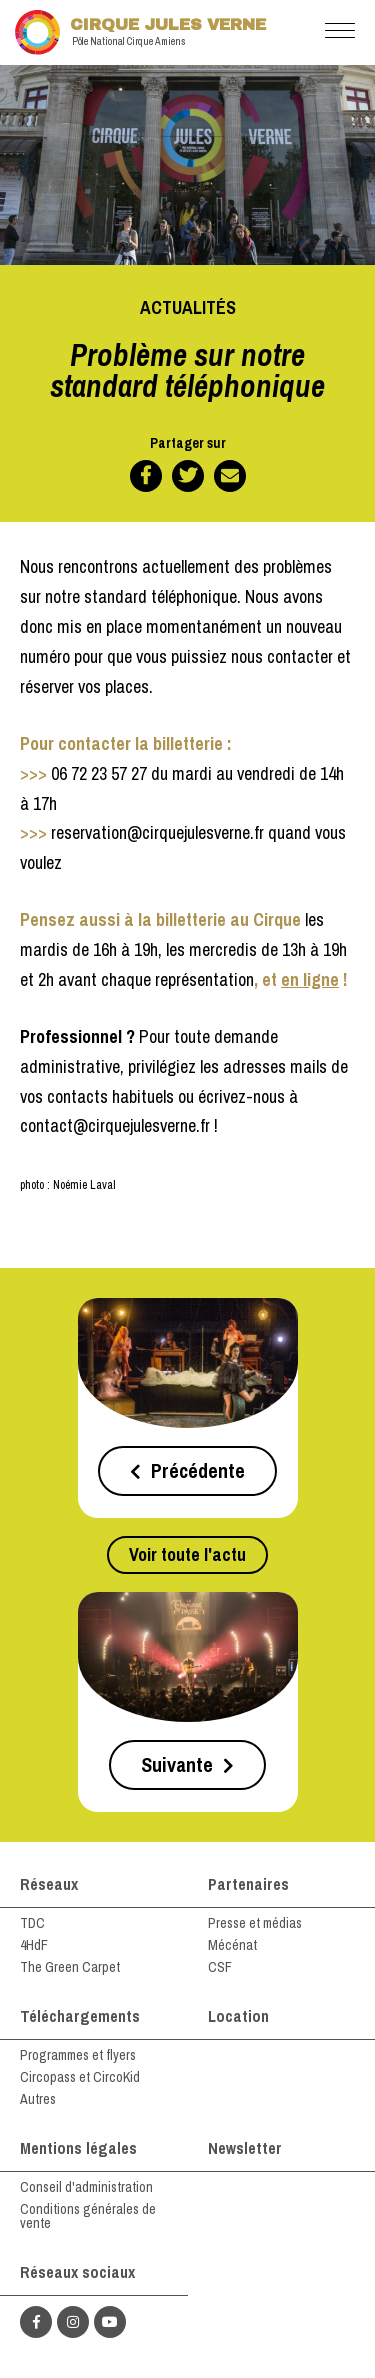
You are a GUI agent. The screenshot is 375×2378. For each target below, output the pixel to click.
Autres (38, 2099)
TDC (32, 1923)
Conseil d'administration (86, 2187)
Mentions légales (78, 2148)
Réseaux (49, 1884)
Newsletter (245, 2148)
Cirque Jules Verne (140, 32)
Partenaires (248, 1884)
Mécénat (232, 1945)
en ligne (310, 979)
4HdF (34, 1945)
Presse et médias (255, 1923)
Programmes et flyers (78, 2055)
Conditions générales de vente (88, 2216)
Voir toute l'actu (187, 1554)
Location (238, 2016)
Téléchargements (80, 2016)
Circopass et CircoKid (80, 2077)
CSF (220, 1967)
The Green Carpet (70, 1967)
